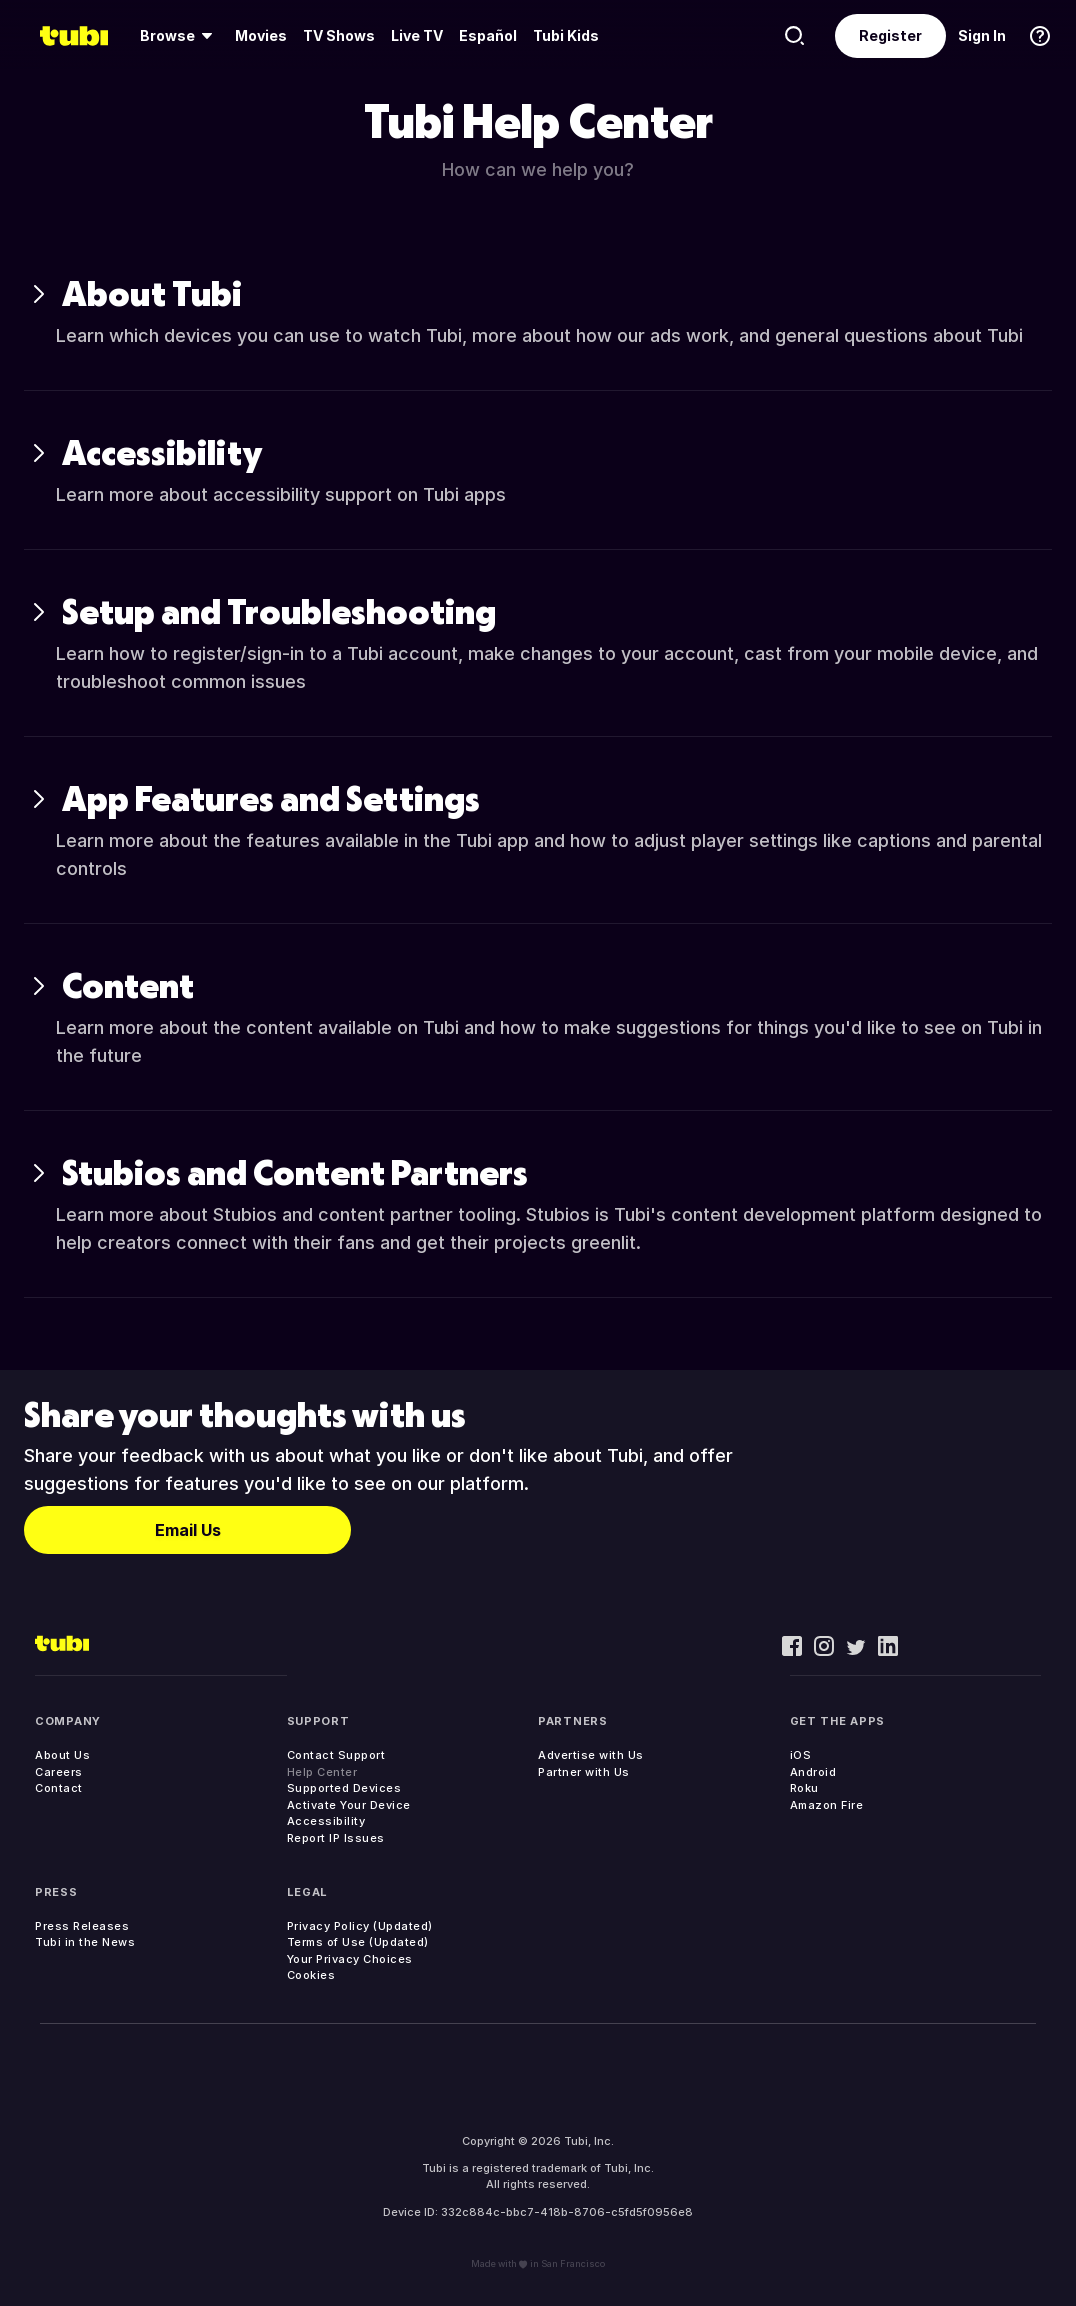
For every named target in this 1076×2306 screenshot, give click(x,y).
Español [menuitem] (488, 35)
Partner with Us (584, 1772)
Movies (261, 35)
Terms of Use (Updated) (358, 1942)
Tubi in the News (85, 1942)
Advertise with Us (591, 1755)
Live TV (417, 35)
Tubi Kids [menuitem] (566, 35)
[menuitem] (179, 36)
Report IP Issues (336, 1838)
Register (890, 35)
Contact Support (336, 1755)
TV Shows (339, 35)
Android (813, 1772)
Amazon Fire (827, 1805)
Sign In (982, 35)
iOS (801, 1755)
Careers (59, 1772)
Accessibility (326, 1821)
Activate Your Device (349, 1805)
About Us (62, 1755)
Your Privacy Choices (350, 1959)
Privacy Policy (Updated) (360, 1926)
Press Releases (82, 1926)
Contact (59, 1788)
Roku (804, 1788)
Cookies (311, 1975)
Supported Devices (344, 1788)
